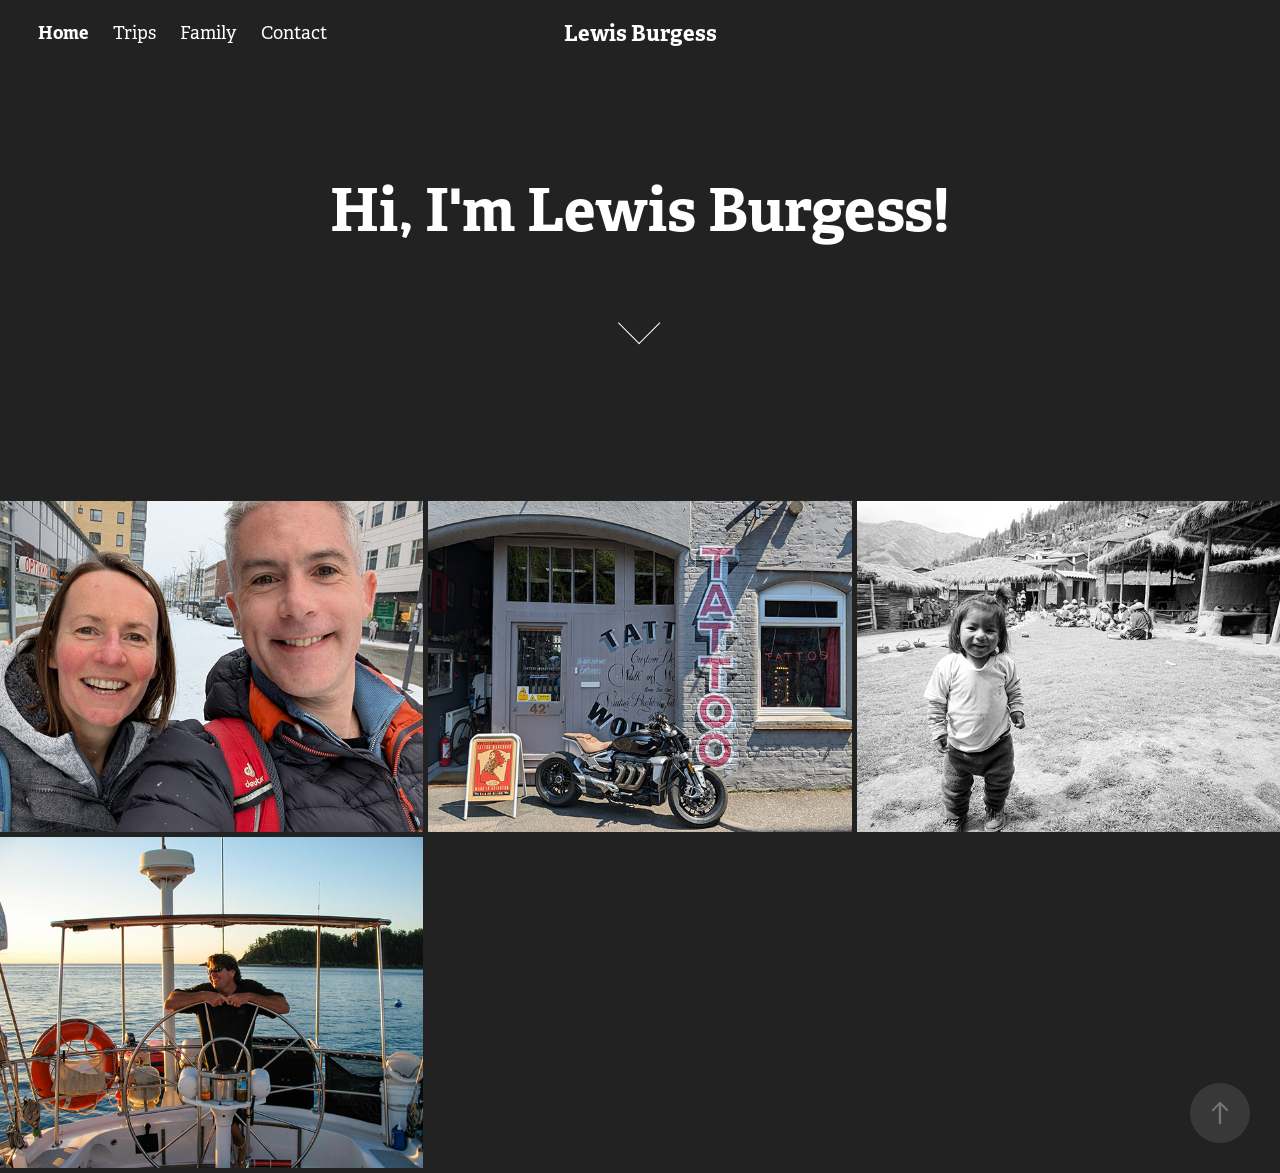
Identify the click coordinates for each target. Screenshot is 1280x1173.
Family (208, 33)
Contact (294, 33)
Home (63, 32)
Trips (134, 33)
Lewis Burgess (640, 33)
